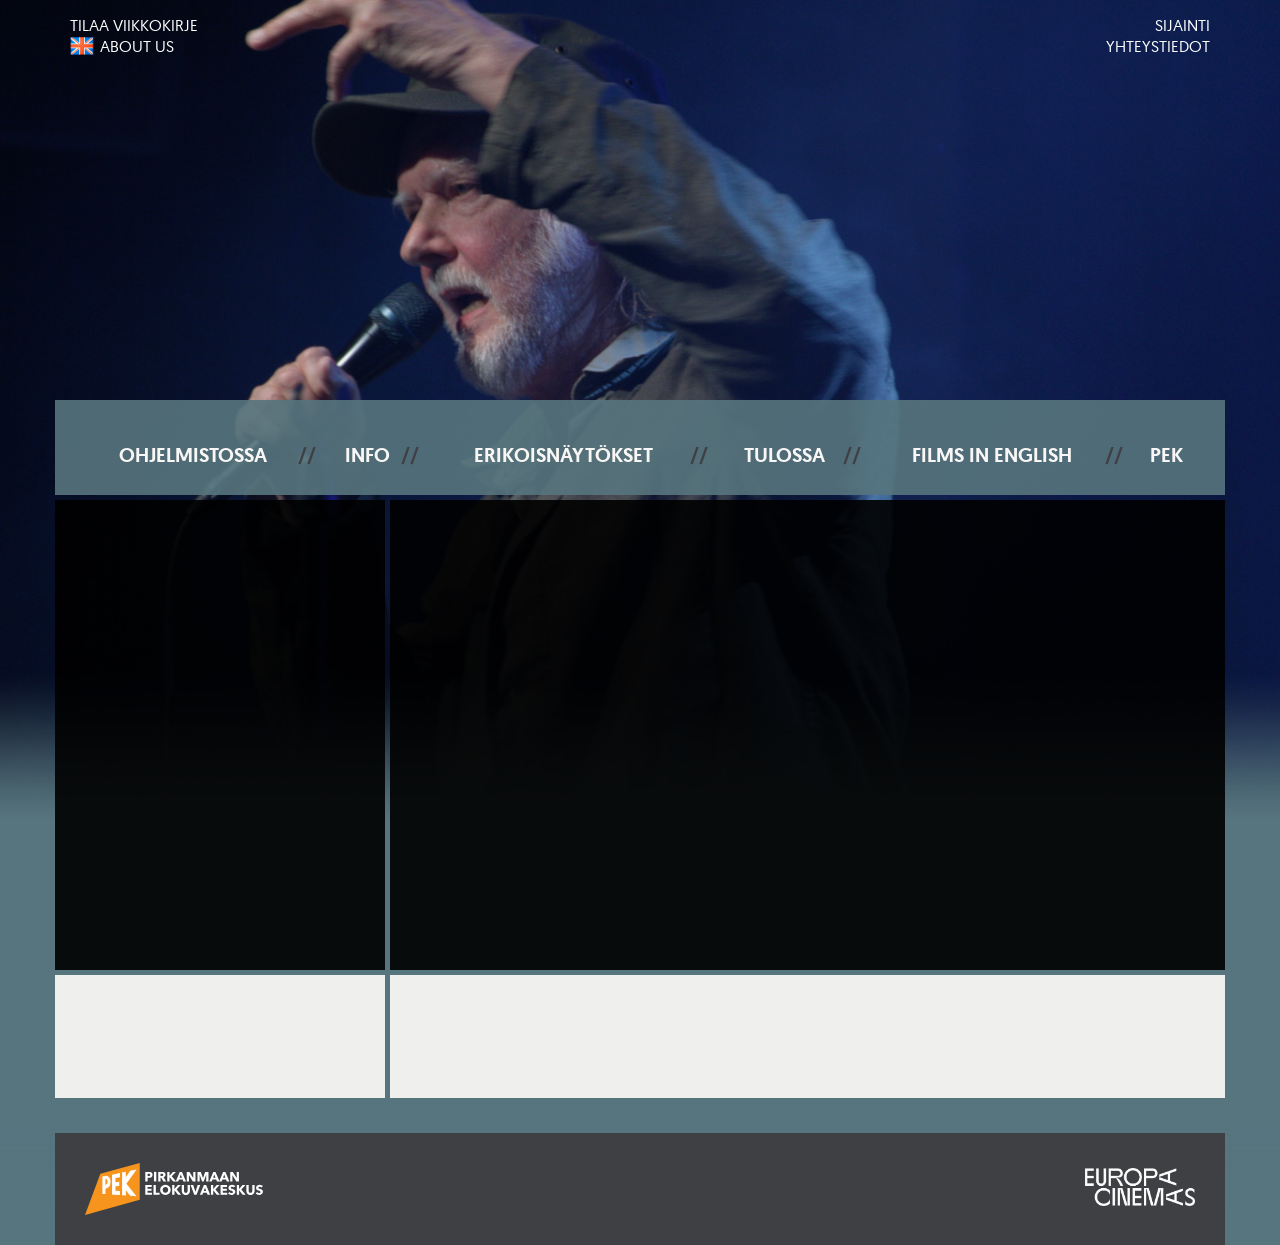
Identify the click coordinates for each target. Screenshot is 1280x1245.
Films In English (992, 455)
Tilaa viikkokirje (134, 25)
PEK (1166, 455)
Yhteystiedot (1158, 46)
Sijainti (1182, 25)
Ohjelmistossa (193, 455)
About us (137, 46)
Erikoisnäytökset (563, 455)
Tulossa (784, 455)
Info (367, 455)
